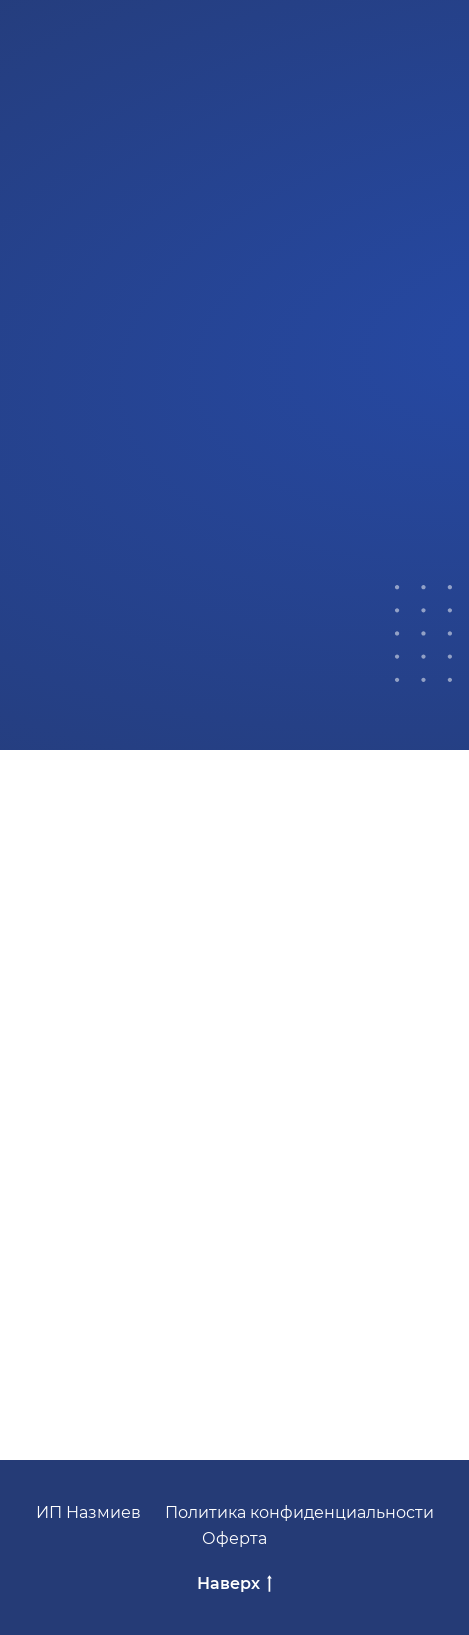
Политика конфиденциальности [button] (299, 1512)
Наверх (234, 1584)
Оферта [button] (234, 1538)
